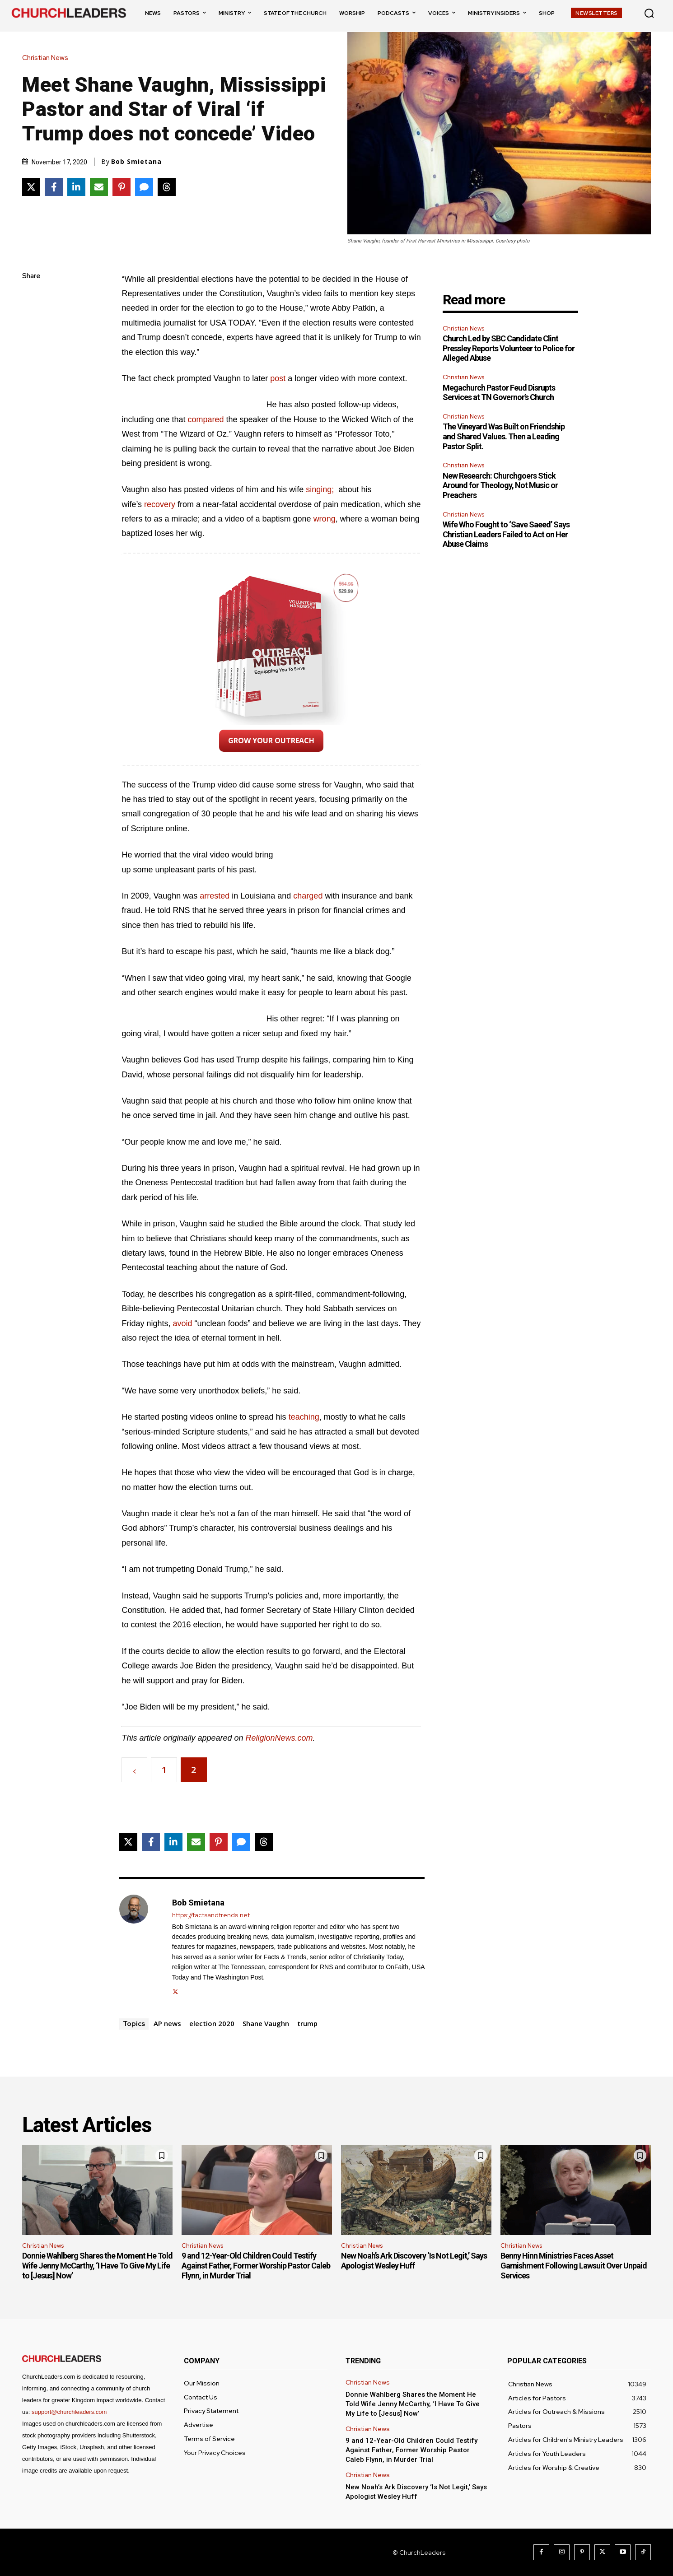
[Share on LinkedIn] (76, 187)
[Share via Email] (99, 187)
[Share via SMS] (144, 187)
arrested (214, 895)
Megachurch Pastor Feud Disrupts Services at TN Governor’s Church (499, 392)
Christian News (47, 58)
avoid (182, 1323)
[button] (649, 13)
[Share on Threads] (167, 187)
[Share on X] (31, 187)
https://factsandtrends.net (211, 1915)
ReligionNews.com (279, 1737)
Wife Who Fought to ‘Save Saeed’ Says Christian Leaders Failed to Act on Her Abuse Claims (506, 534)
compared (206, 419)
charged (307, 895)
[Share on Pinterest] (121, 187)
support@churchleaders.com (69, 2411)
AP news (167, 2023)
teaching (304, 1416)
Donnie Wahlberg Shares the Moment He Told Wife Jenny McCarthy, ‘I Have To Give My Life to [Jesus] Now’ (97, 2265)
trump (307, 2023)
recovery (159, 504)
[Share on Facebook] (54, 187)
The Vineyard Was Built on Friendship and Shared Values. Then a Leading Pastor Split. (504, 436)
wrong (324, 518)
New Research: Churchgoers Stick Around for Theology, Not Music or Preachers (500, 485)
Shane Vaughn (266, 2023)
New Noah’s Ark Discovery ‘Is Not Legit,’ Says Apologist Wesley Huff (414, 2260)
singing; (320, 489)
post (277, 378)
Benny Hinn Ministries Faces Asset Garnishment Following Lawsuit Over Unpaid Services (573, 2265)
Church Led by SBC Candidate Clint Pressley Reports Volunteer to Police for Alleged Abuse (509, 348)
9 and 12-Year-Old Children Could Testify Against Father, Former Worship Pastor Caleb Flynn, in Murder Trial (256, 2265)
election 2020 (211, 2023)
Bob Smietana (136, 162)
